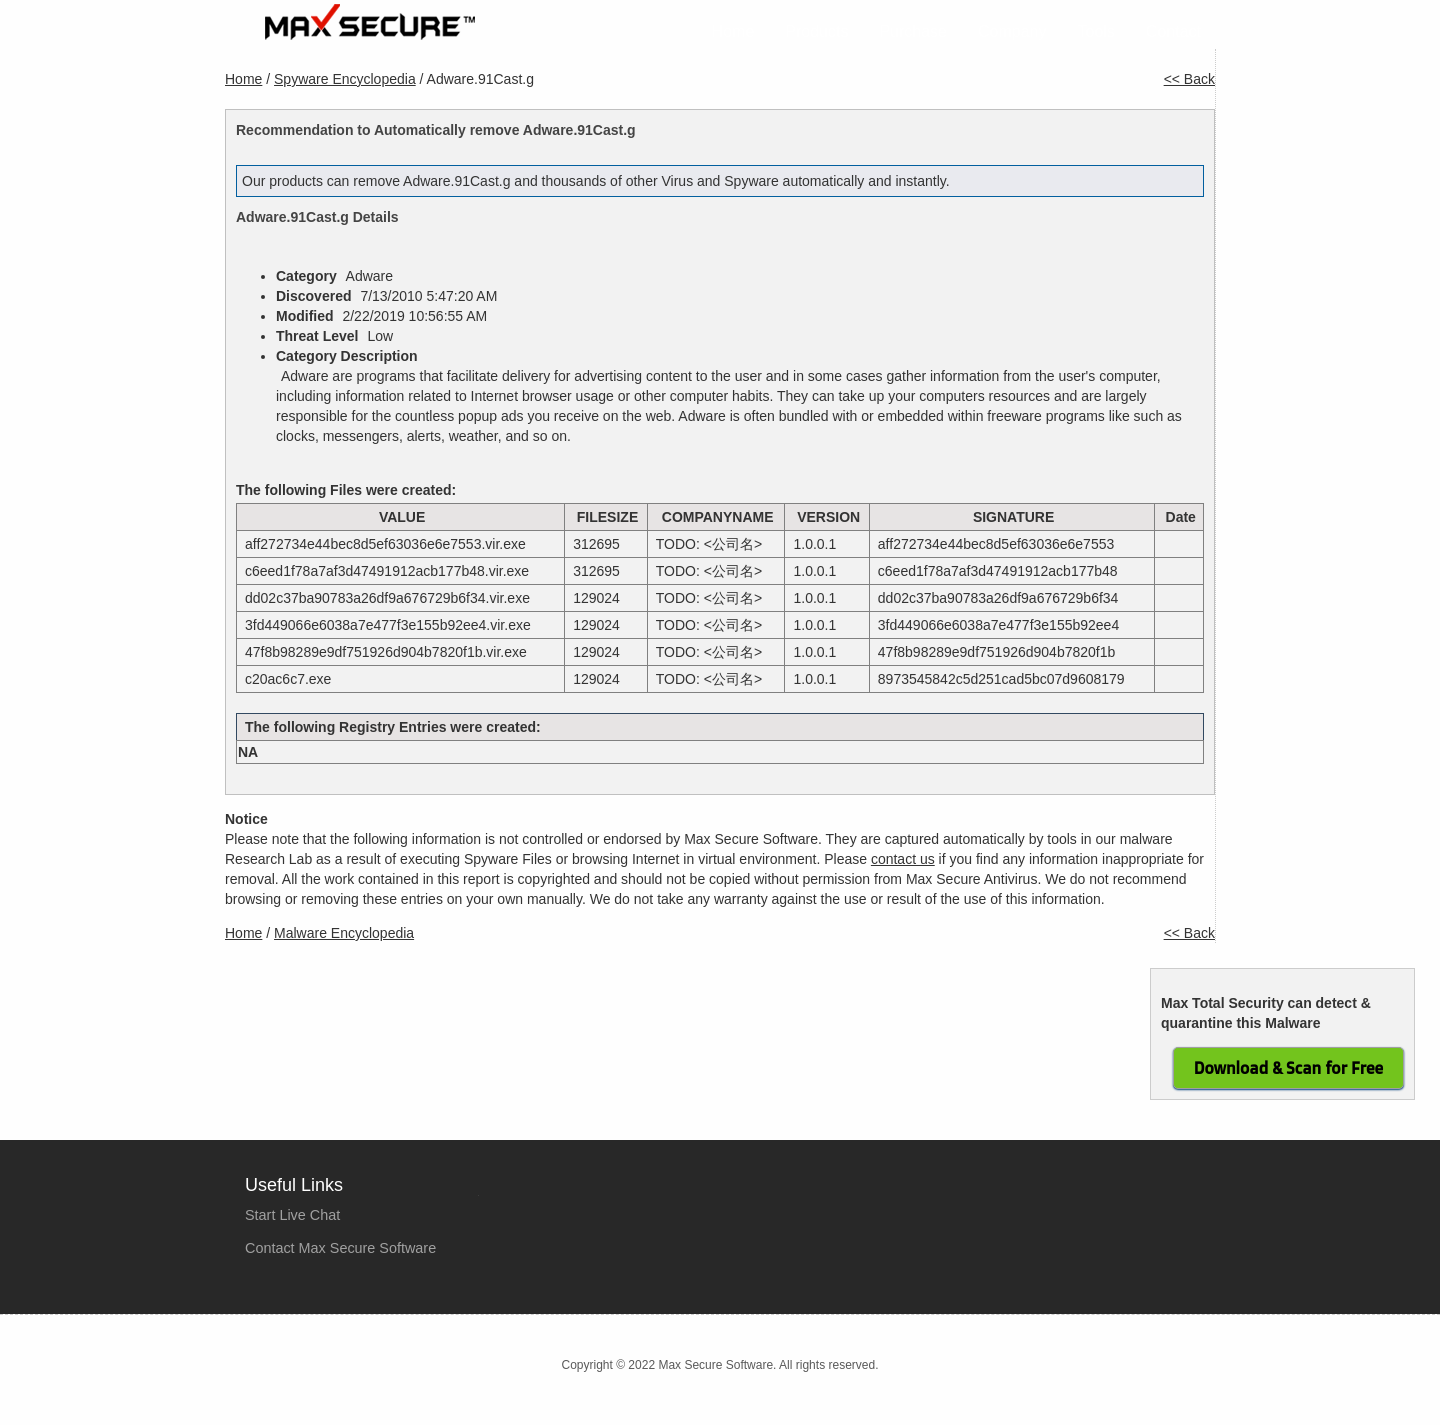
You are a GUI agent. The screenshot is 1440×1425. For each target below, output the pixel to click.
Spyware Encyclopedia (345, 79)
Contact (1173, 31)
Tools (1096, 31)
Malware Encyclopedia (344, 933)
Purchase (913, 31)
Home (733, 31)
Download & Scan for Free (1288, 1068)
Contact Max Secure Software (340, 1248)
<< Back (1189, 79)
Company (1012, 31)
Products (816, 31)
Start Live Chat (292, 1215)
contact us (903, 859)
